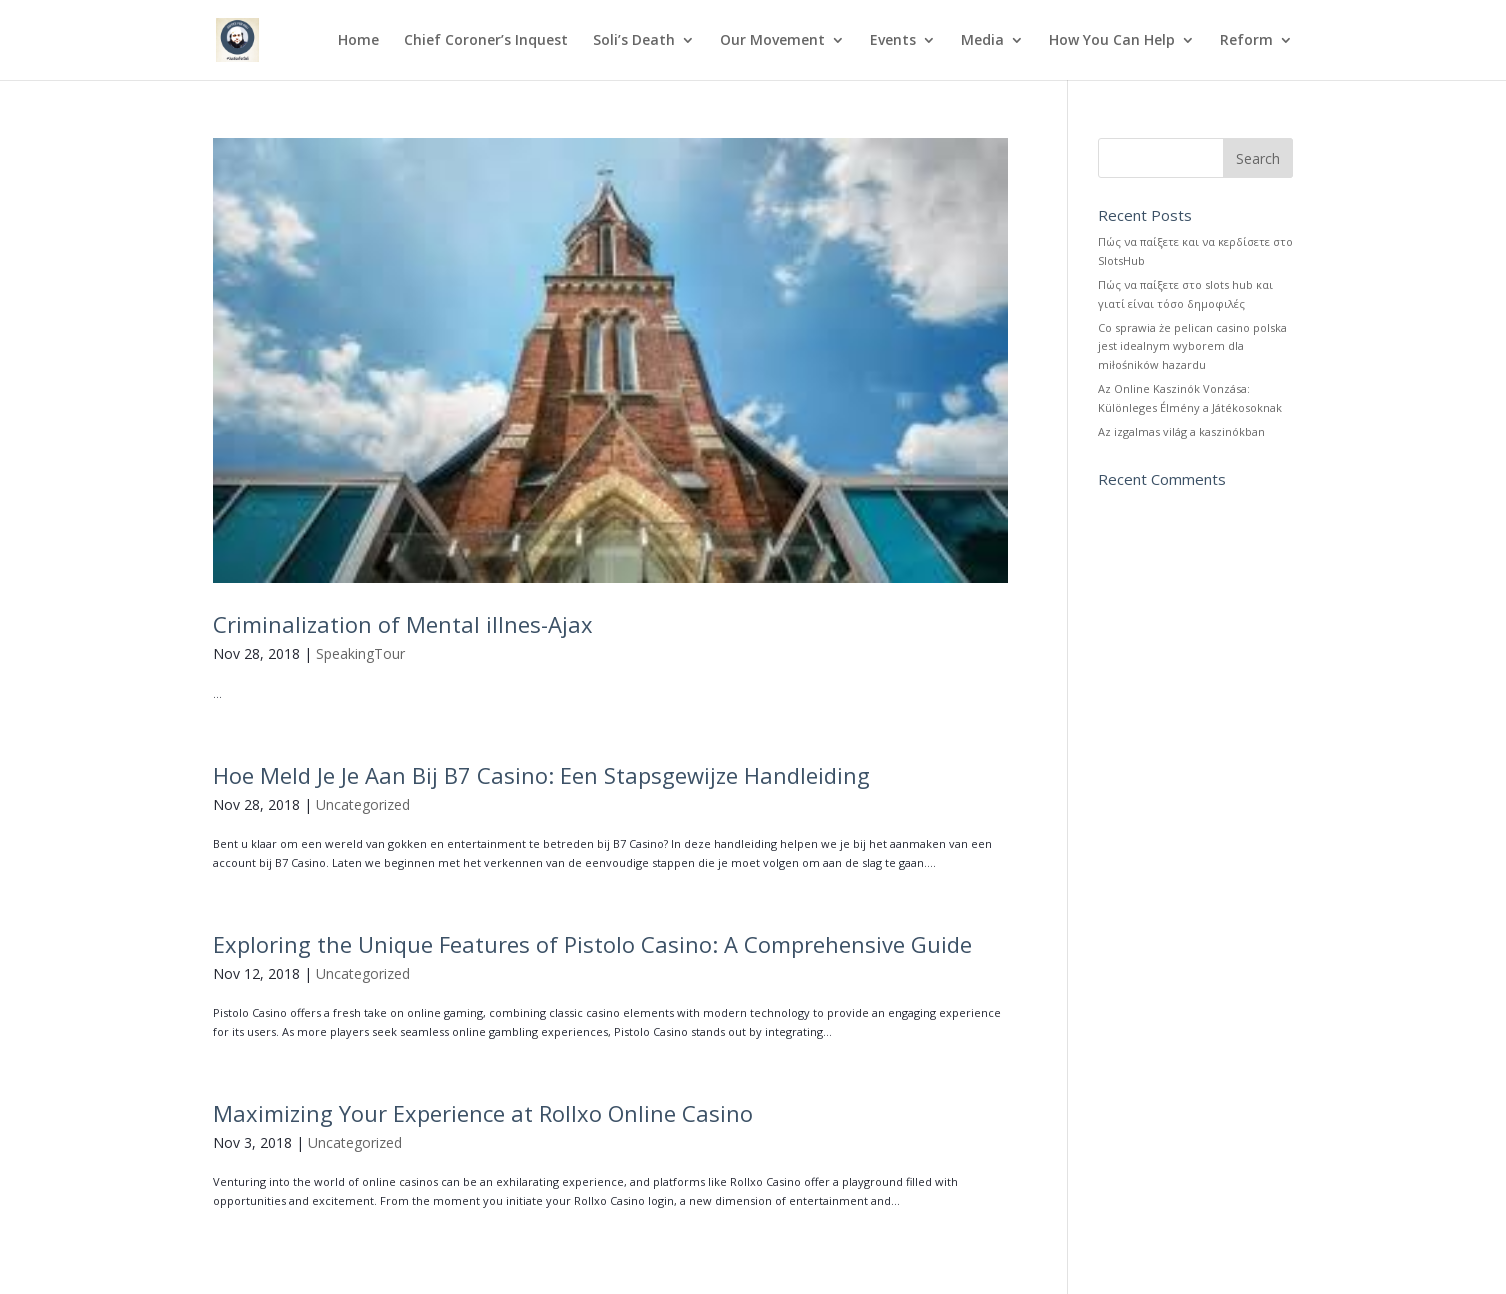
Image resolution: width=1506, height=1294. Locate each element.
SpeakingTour (360, 653)
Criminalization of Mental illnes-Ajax (403, 624)
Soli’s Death (634, 41)
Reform (1246, 41)
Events (893, 41)
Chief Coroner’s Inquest (486, 41)
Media (982, 41)
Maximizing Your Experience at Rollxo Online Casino (483, 1113)
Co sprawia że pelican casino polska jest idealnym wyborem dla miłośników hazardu (1192, 346)
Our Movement (772, 41)
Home (358, 41)
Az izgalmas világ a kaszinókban (1181, 431)
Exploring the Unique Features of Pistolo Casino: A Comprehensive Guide (592, 944)
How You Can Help (1112, 41)
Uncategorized (363, 804)
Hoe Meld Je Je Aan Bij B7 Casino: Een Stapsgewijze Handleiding (541, 775)
